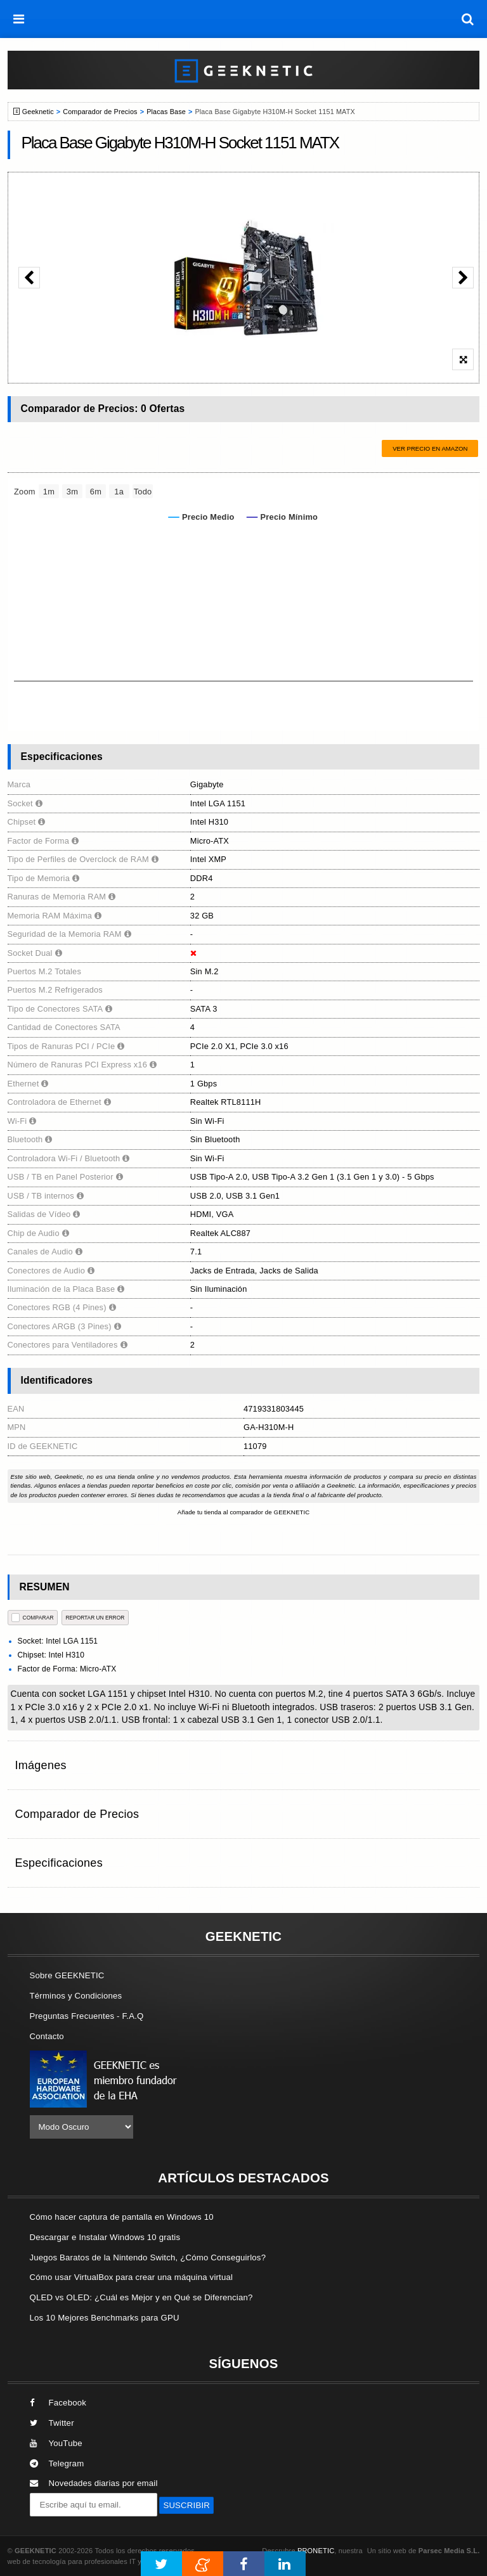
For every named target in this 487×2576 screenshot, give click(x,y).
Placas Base (166, 111)
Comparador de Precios (100, 111)
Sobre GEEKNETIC (67, 1975)
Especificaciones (59, 1863)
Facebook (58, 2402)
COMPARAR (32, 1617)
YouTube (56, 2443)
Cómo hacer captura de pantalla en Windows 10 (122, 2217)
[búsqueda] (468, 19)
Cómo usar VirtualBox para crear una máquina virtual (131, 2277)
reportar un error (94, 1617)
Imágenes (41, 1765)
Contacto (47, 2036)
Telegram (57, 2463)
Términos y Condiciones (76, 1995)
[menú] (19, 19)
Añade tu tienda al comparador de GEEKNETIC (244, 1512)
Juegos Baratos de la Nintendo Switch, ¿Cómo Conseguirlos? (148, 2257)
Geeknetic (38, 111)
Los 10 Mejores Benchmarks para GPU (104, 2317)
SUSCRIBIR (186, 2505)
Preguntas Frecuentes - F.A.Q (87, 2016)
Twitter (52, 2423)
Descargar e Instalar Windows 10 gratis (105, 2237)
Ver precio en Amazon (430, 448)
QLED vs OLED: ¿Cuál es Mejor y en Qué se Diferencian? (141, 2297)
